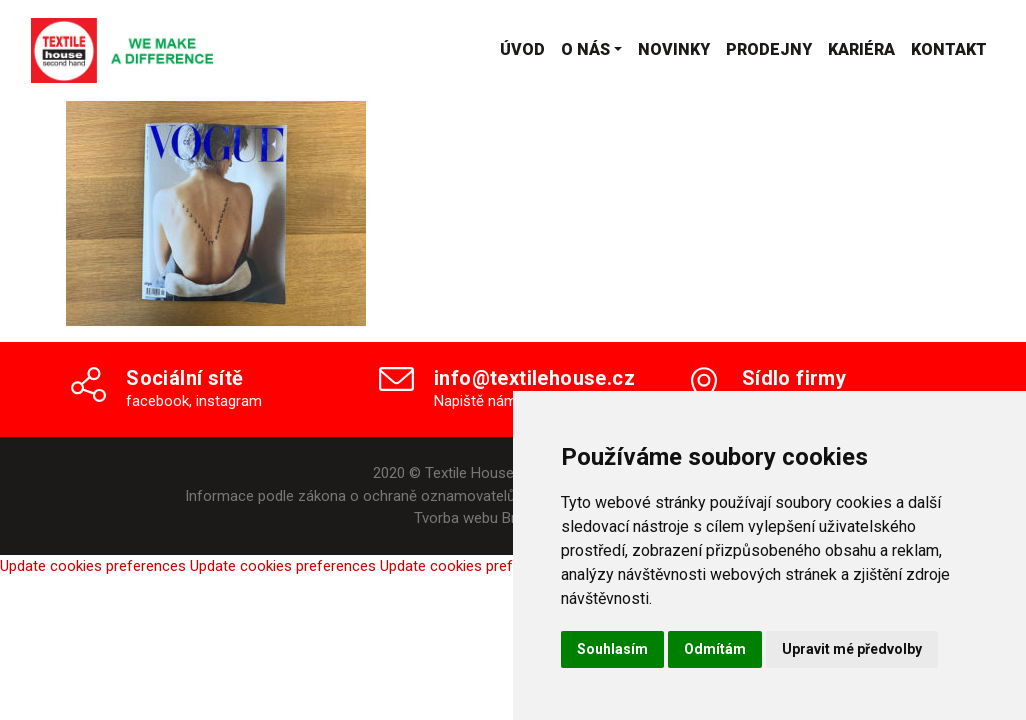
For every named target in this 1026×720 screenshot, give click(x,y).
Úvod (522, 49)
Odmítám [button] (715, 649)
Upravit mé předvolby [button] (852, 649)
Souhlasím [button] (612, 649)
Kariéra (861, 49)
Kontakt (949, 49)
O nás (585, 49)
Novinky (674, 49)
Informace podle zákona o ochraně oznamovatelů (350, 496)
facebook (157, 401)
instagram (229, 401)
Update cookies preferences (93, 566)
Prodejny (769, 49)
